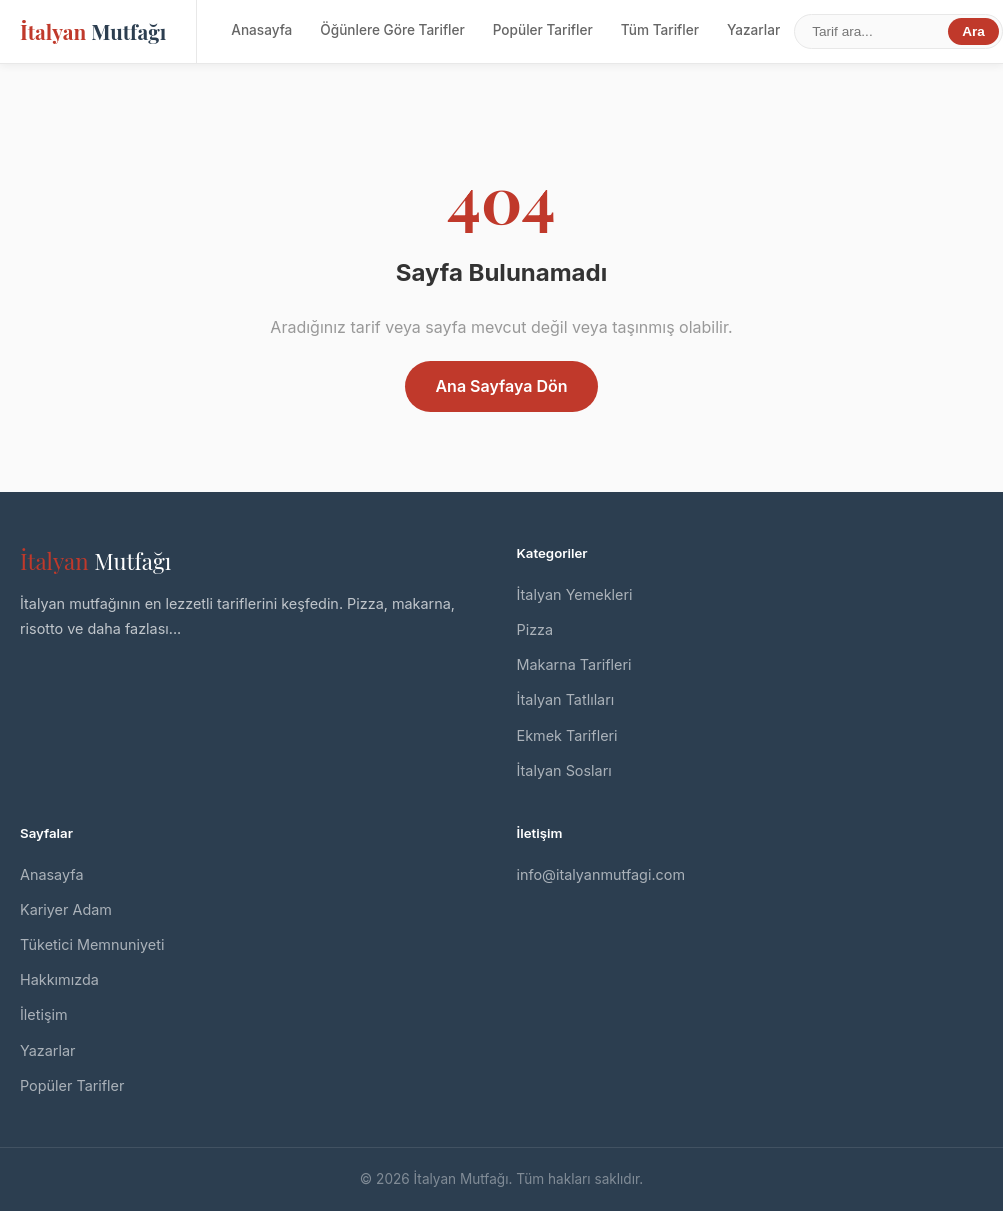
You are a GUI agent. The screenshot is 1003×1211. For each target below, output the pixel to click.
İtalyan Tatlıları (566, 699)
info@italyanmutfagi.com (601, 874)
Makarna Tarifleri (574, 664)
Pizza (535, 629)
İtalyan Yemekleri (575, 594)
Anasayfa (261, 30)
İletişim (44, 1014)
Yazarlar (753, 30)
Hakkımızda (59, 979)
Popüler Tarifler (543, 30)
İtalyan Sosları (564, 770)
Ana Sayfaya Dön (501, 386)
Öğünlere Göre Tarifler (392, 30)
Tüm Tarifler (660, 30)
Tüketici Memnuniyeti (92, 944)
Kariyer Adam (66, 909)
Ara (973, 31)
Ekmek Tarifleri (567, 735)
